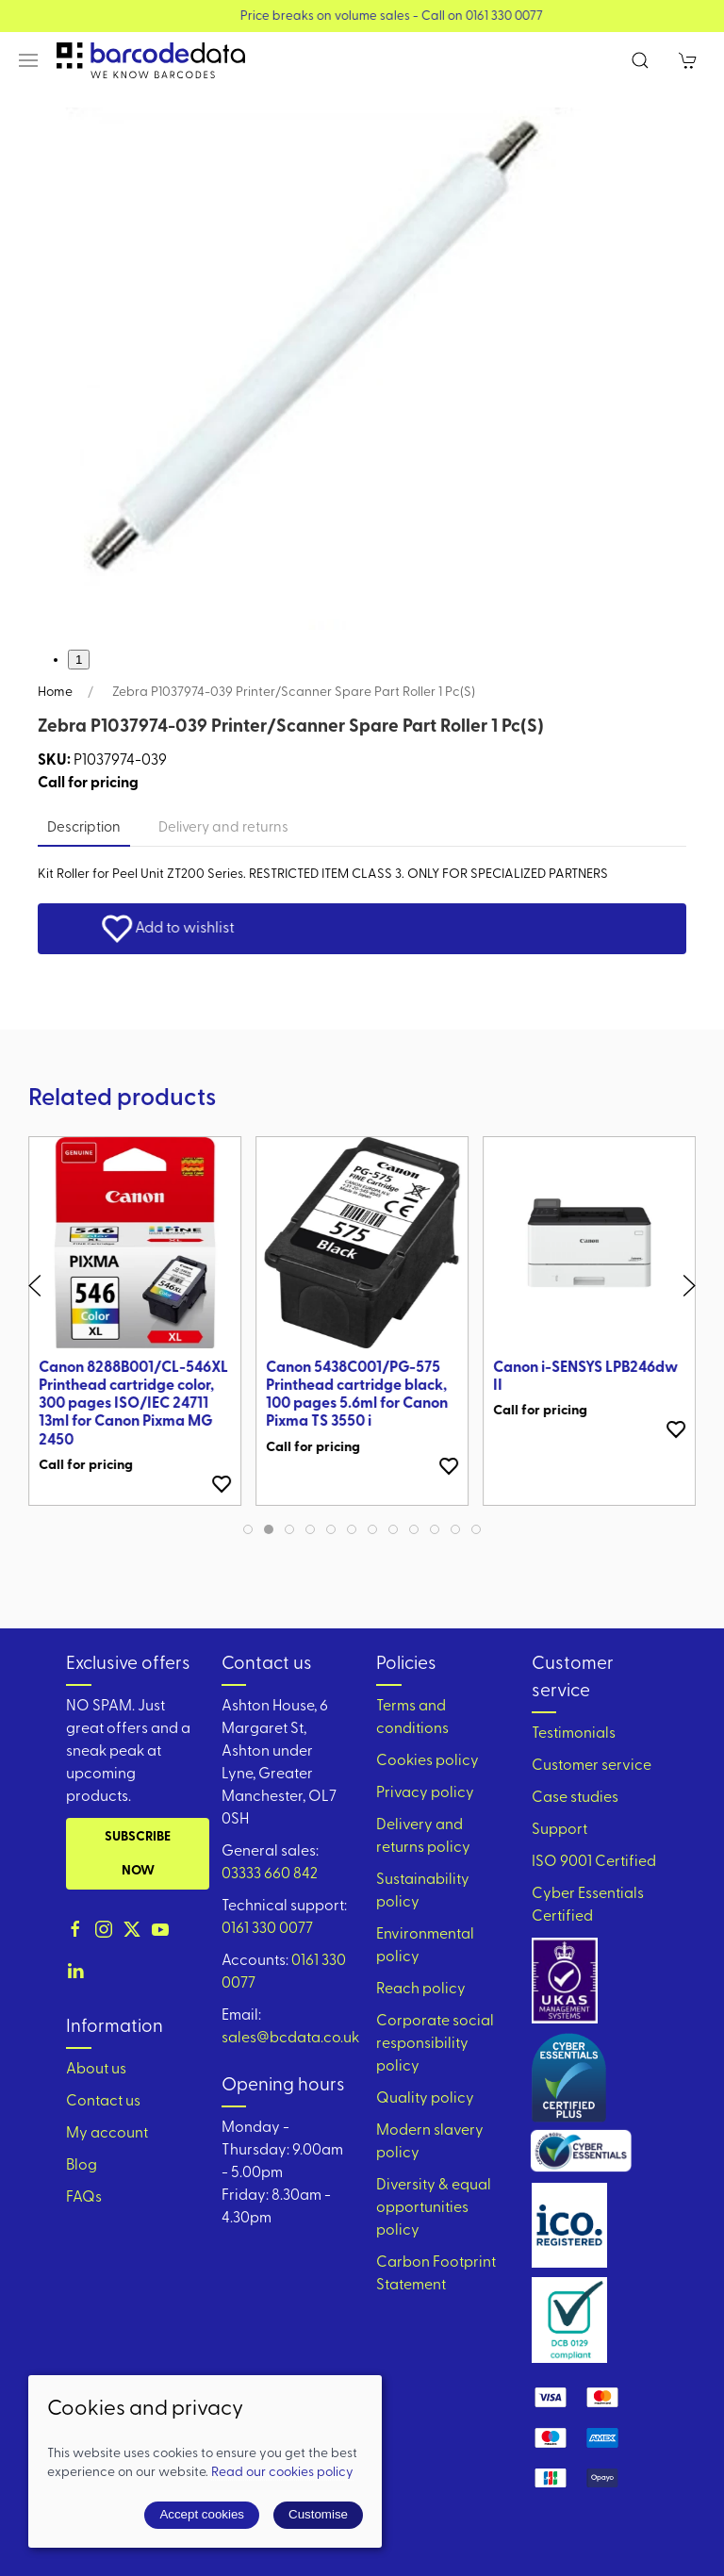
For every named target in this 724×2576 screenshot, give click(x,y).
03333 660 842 (270, 1874)
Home (55, 692)
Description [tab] (84, 828)
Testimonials (574, 1734)
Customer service (591, 1766)
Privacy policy (425, 1793)
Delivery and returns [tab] (223, 828)
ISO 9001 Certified (594, 1862)
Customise (318, 2514)
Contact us (103, 2101)
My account (107, 2133)
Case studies (575, 1798)
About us (96, 2069)
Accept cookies (201, 2514)
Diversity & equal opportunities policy (433, 2208)
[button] (28, 60)
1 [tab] (78, 659)
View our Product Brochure (340, 16)
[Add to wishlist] (221, 1484)
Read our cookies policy (282, 2473)
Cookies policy (427, 1761)
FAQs (84, 2197)
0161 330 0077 (267, 1929)
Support (559, 1830)
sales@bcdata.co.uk (290, 2038)
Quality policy (425, 2098)
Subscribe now (138, 1854)
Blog (81, 2165)
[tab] (248, 1529)
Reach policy (421, 1989)
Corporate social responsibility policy (435, 2044)
